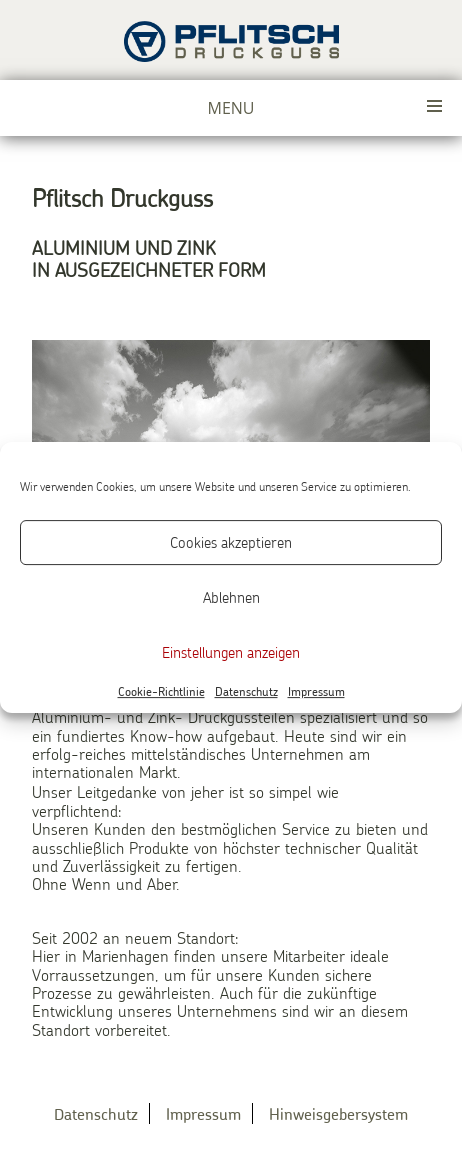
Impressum (316, 692)
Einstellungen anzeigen (231, 652)
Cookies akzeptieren (231, 542)
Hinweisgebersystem (338, 1113)
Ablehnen (231, 597)
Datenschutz (246, 692)
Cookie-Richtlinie (161, 692)
